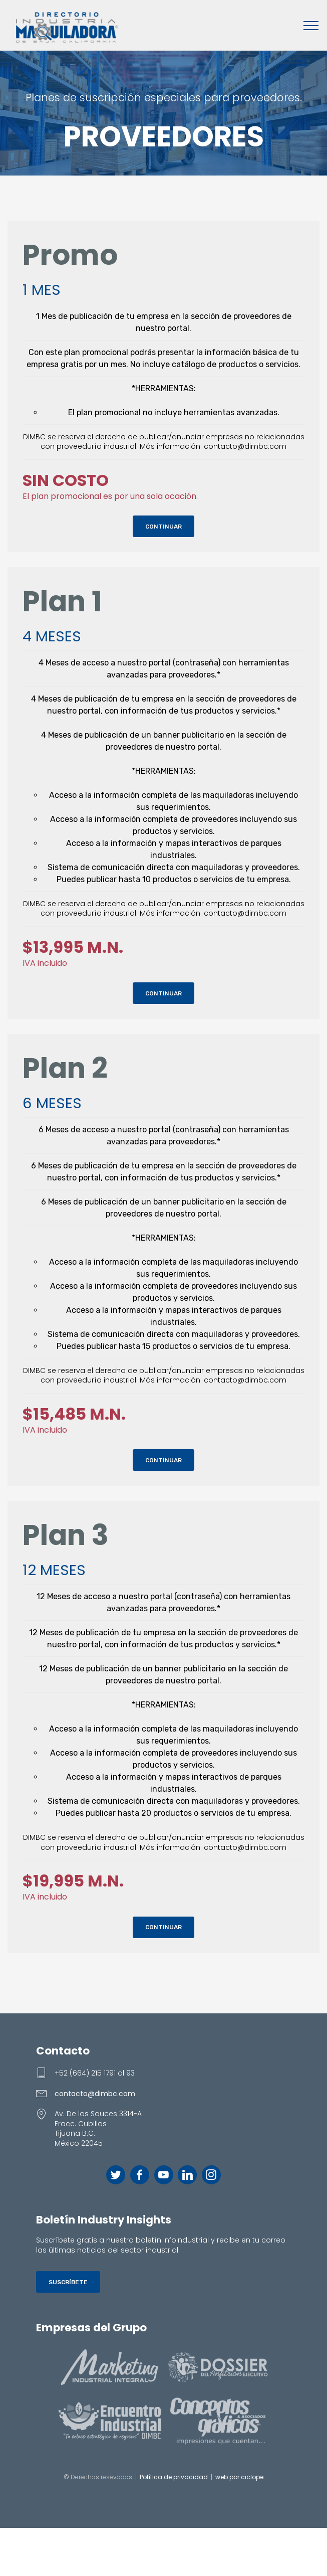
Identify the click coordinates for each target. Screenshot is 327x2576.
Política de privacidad (174, 2477)
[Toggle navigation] (311, 25)
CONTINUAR (163, 526)
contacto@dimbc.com (95, 2094)
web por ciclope (239, 2477)
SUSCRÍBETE (68, 2282)
